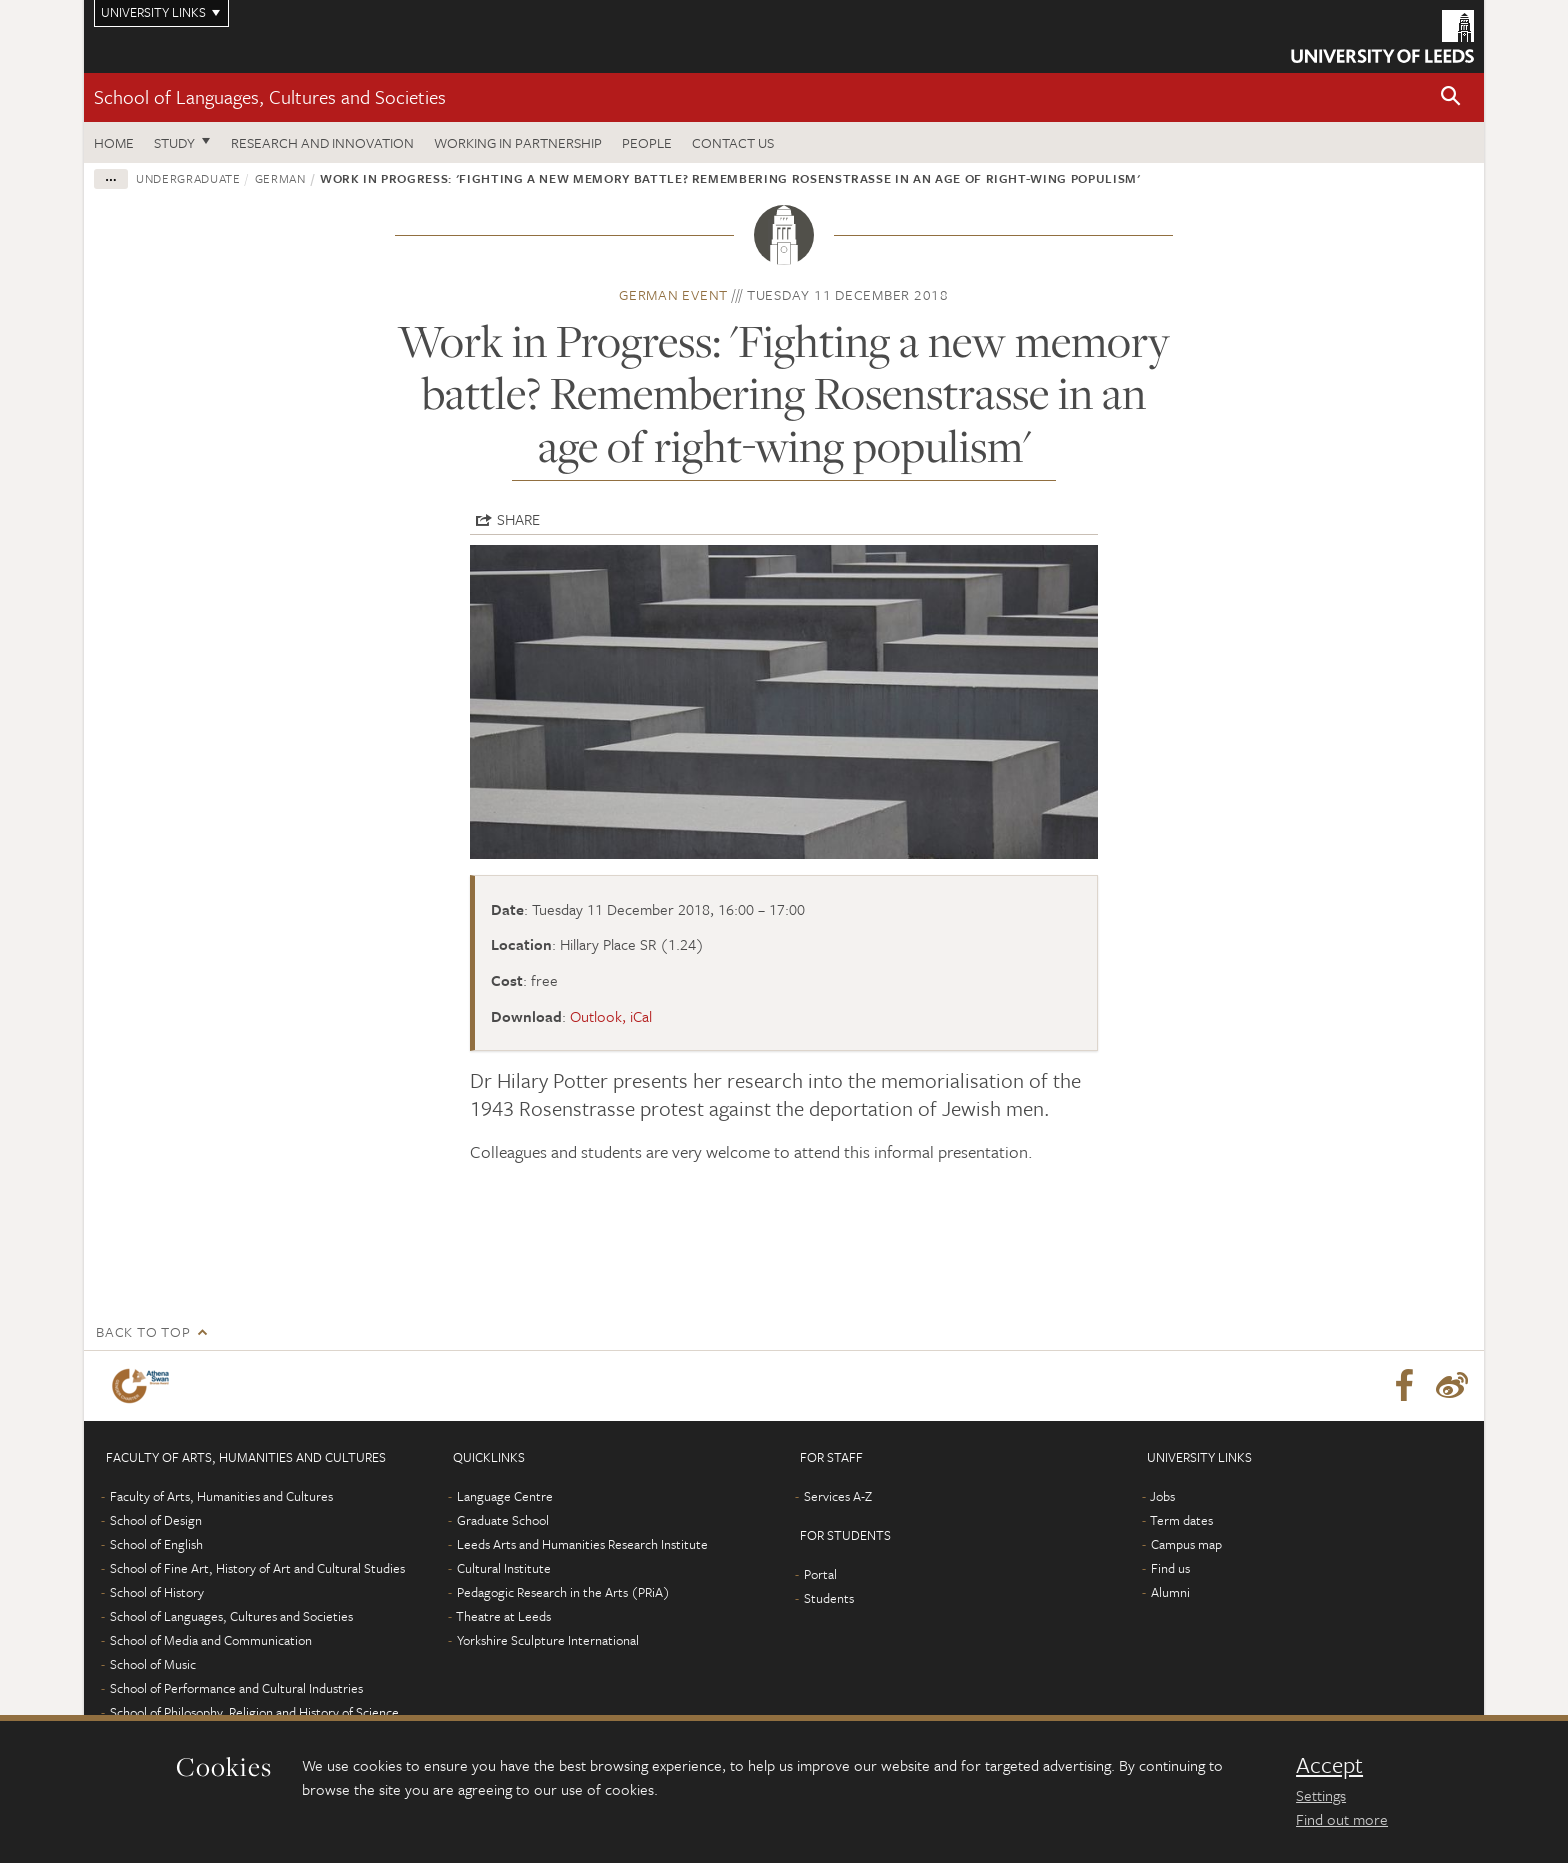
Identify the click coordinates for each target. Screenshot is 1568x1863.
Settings (1321, 1795)
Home (114, 142)
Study (174, 142)
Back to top (143, 1331)
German (280, 178)
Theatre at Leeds (503, 1616)
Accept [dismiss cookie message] (1329, 1765)
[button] (1451, 97)
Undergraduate (188, 178)
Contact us (733, 142)
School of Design (156, 1520)
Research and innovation (322, 142)
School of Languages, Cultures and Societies (270, 96)
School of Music (153, 1664)
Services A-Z (838, 1496)
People (647, 142)
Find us (1170, 1568)
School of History (157, 1592)
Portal (820, 1574)
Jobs (1162, 1496)
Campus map (1186, 1544)
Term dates (1181, 1520)
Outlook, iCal (611, 1016)
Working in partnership (518, 142)
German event (673, 294)
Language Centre (505, 1496)
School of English (156, 1544)
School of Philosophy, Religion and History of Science (254, 1712)
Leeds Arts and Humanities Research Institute (582, 1544)
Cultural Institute (504, 1568)
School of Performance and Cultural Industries (236, 1688)
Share (518, 519)
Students (829, 1598)
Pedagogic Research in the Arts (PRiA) (563, 1592)
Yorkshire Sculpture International (548, 1640)
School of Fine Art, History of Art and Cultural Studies (257, 1568)
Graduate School (503, 1520)
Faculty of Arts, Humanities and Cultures (221, 1496)
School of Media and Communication (211, 1640)
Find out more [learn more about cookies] (1342, 1819)
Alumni (1170, 1592)
